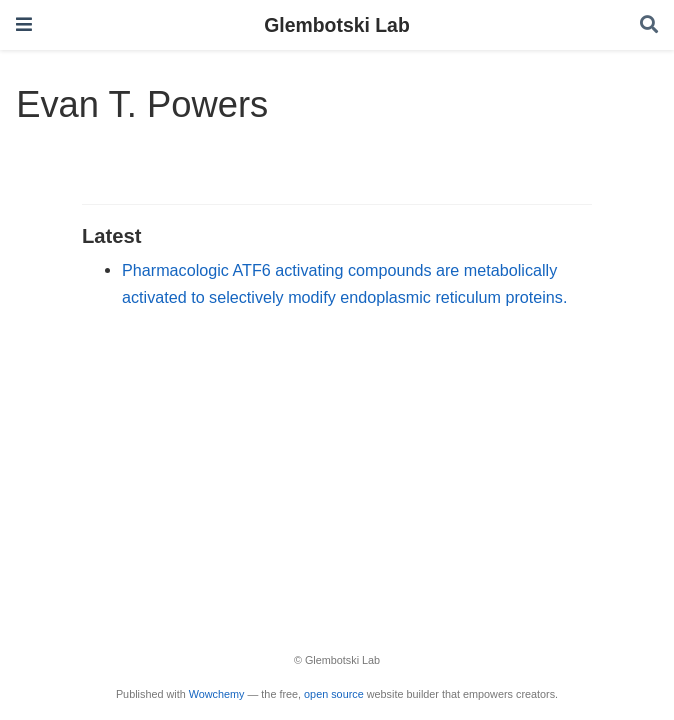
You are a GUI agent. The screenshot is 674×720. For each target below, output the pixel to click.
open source (334, 694)
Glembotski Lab (336, 25)
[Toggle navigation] (24, 24)
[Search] (649, 25)
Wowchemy (217, 694)
